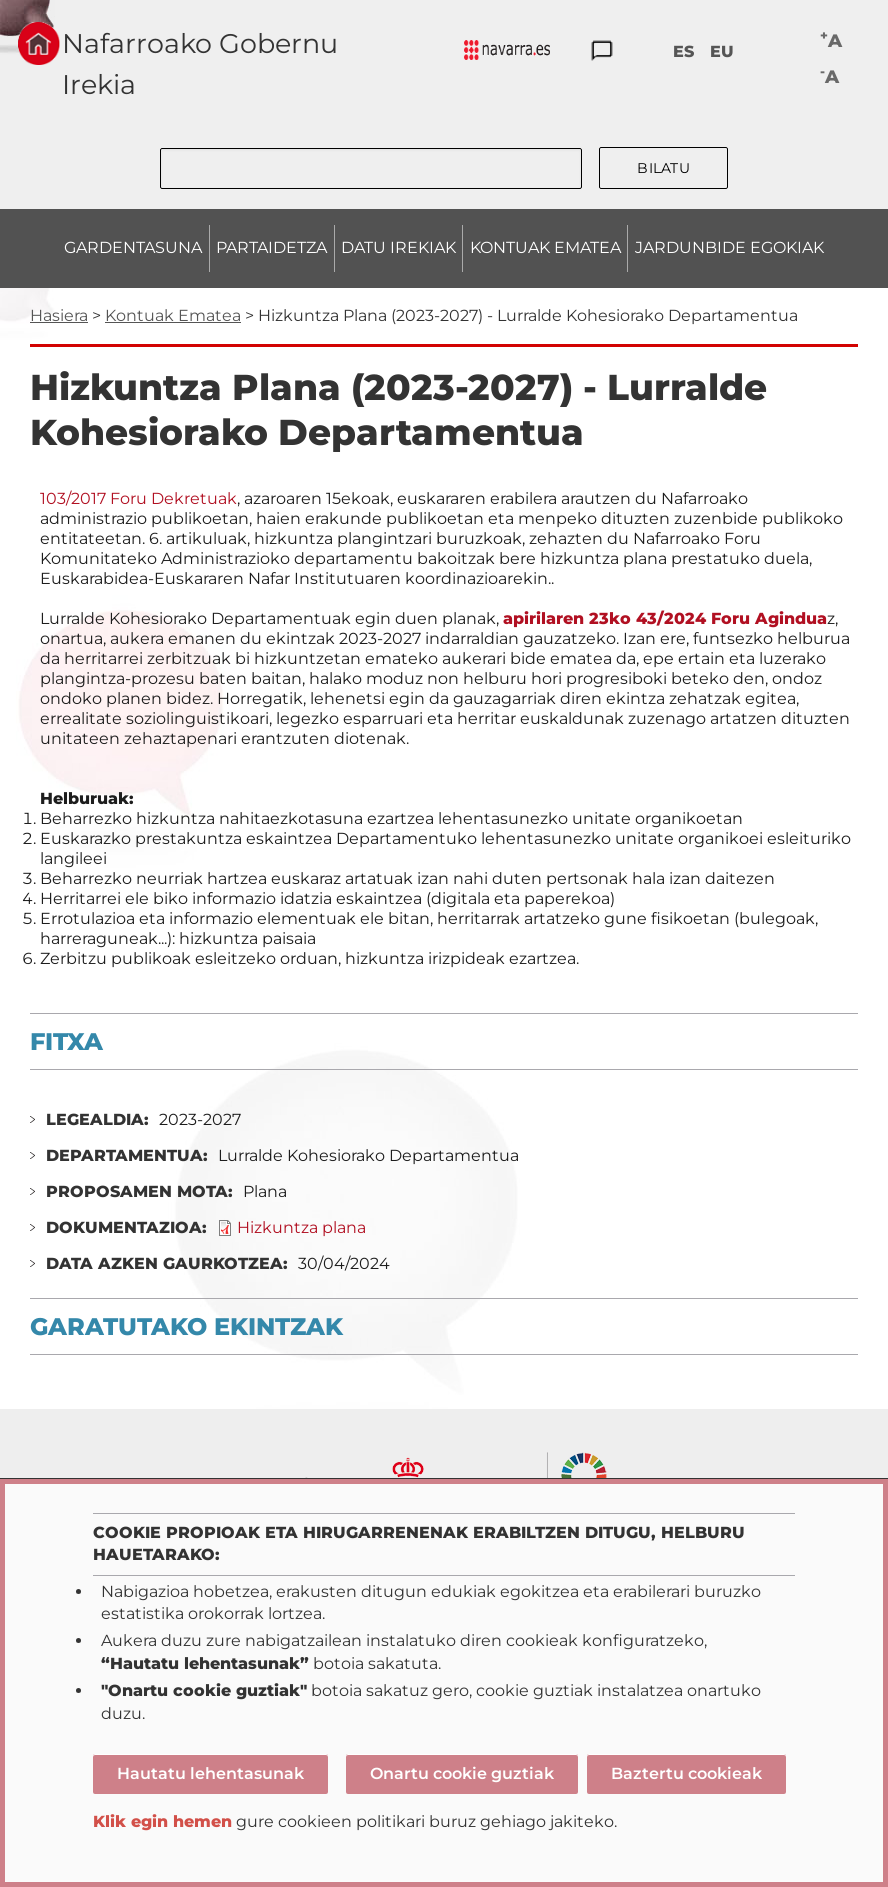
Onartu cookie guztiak (462, 1773)
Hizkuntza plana (301, 1227)
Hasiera (59, 315)
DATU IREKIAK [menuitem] (398, 247)
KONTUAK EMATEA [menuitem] (545, 247)
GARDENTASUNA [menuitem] (133, 247)
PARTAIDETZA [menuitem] (271, 247)
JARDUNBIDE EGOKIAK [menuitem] (729, 247)
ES (683, 51)
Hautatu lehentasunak (210, 1773)
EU (722, 51)
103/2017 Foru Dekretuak (138, 498)
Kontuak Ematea (173, 315)
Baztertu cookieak (686, 1773)
